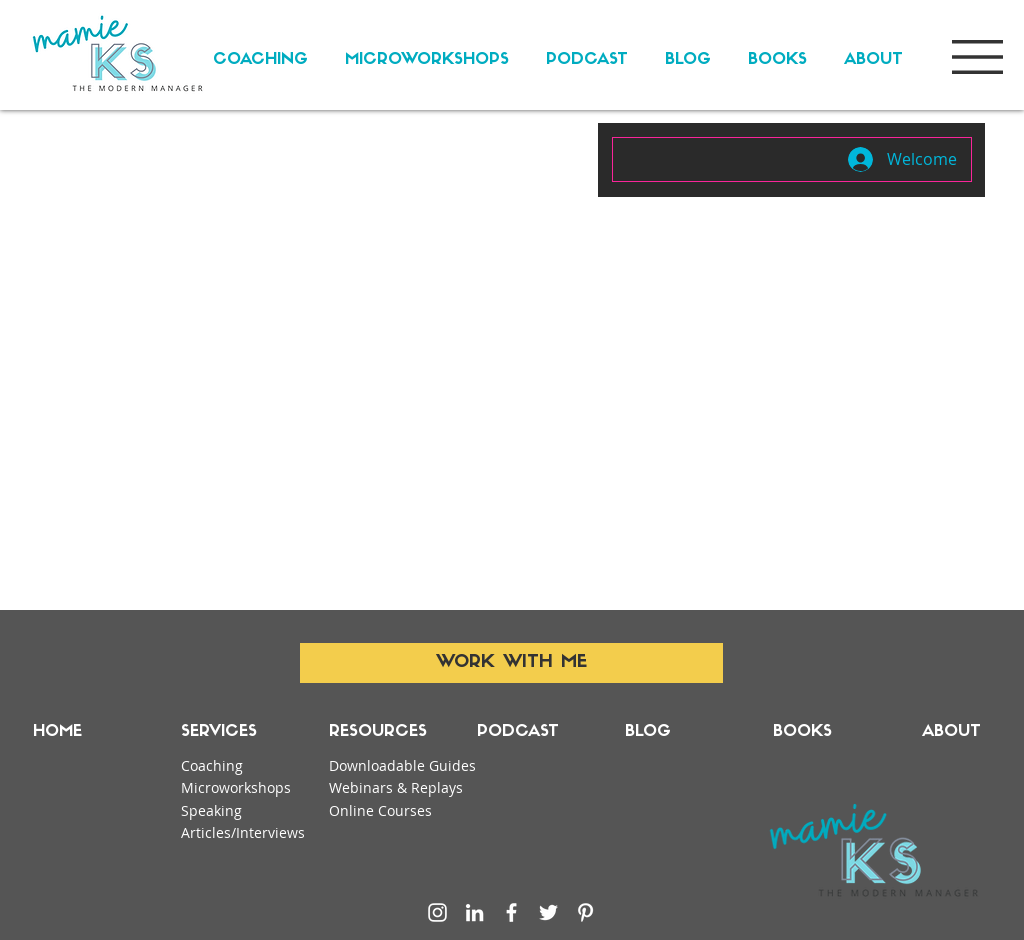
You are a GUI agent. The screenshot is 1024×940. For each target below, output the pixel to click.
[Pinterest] (585, 912)
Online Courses (380, 810)
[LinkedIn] (474, 912)
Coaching (212, 765)
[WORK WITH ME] (511, 663)
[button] (977, 57)
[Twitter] (548, 912)
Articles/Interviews (243, 832)
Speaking (211, 810)
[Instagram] (437, 912)
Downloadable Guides (402, 765)
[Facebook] (511, 912)
